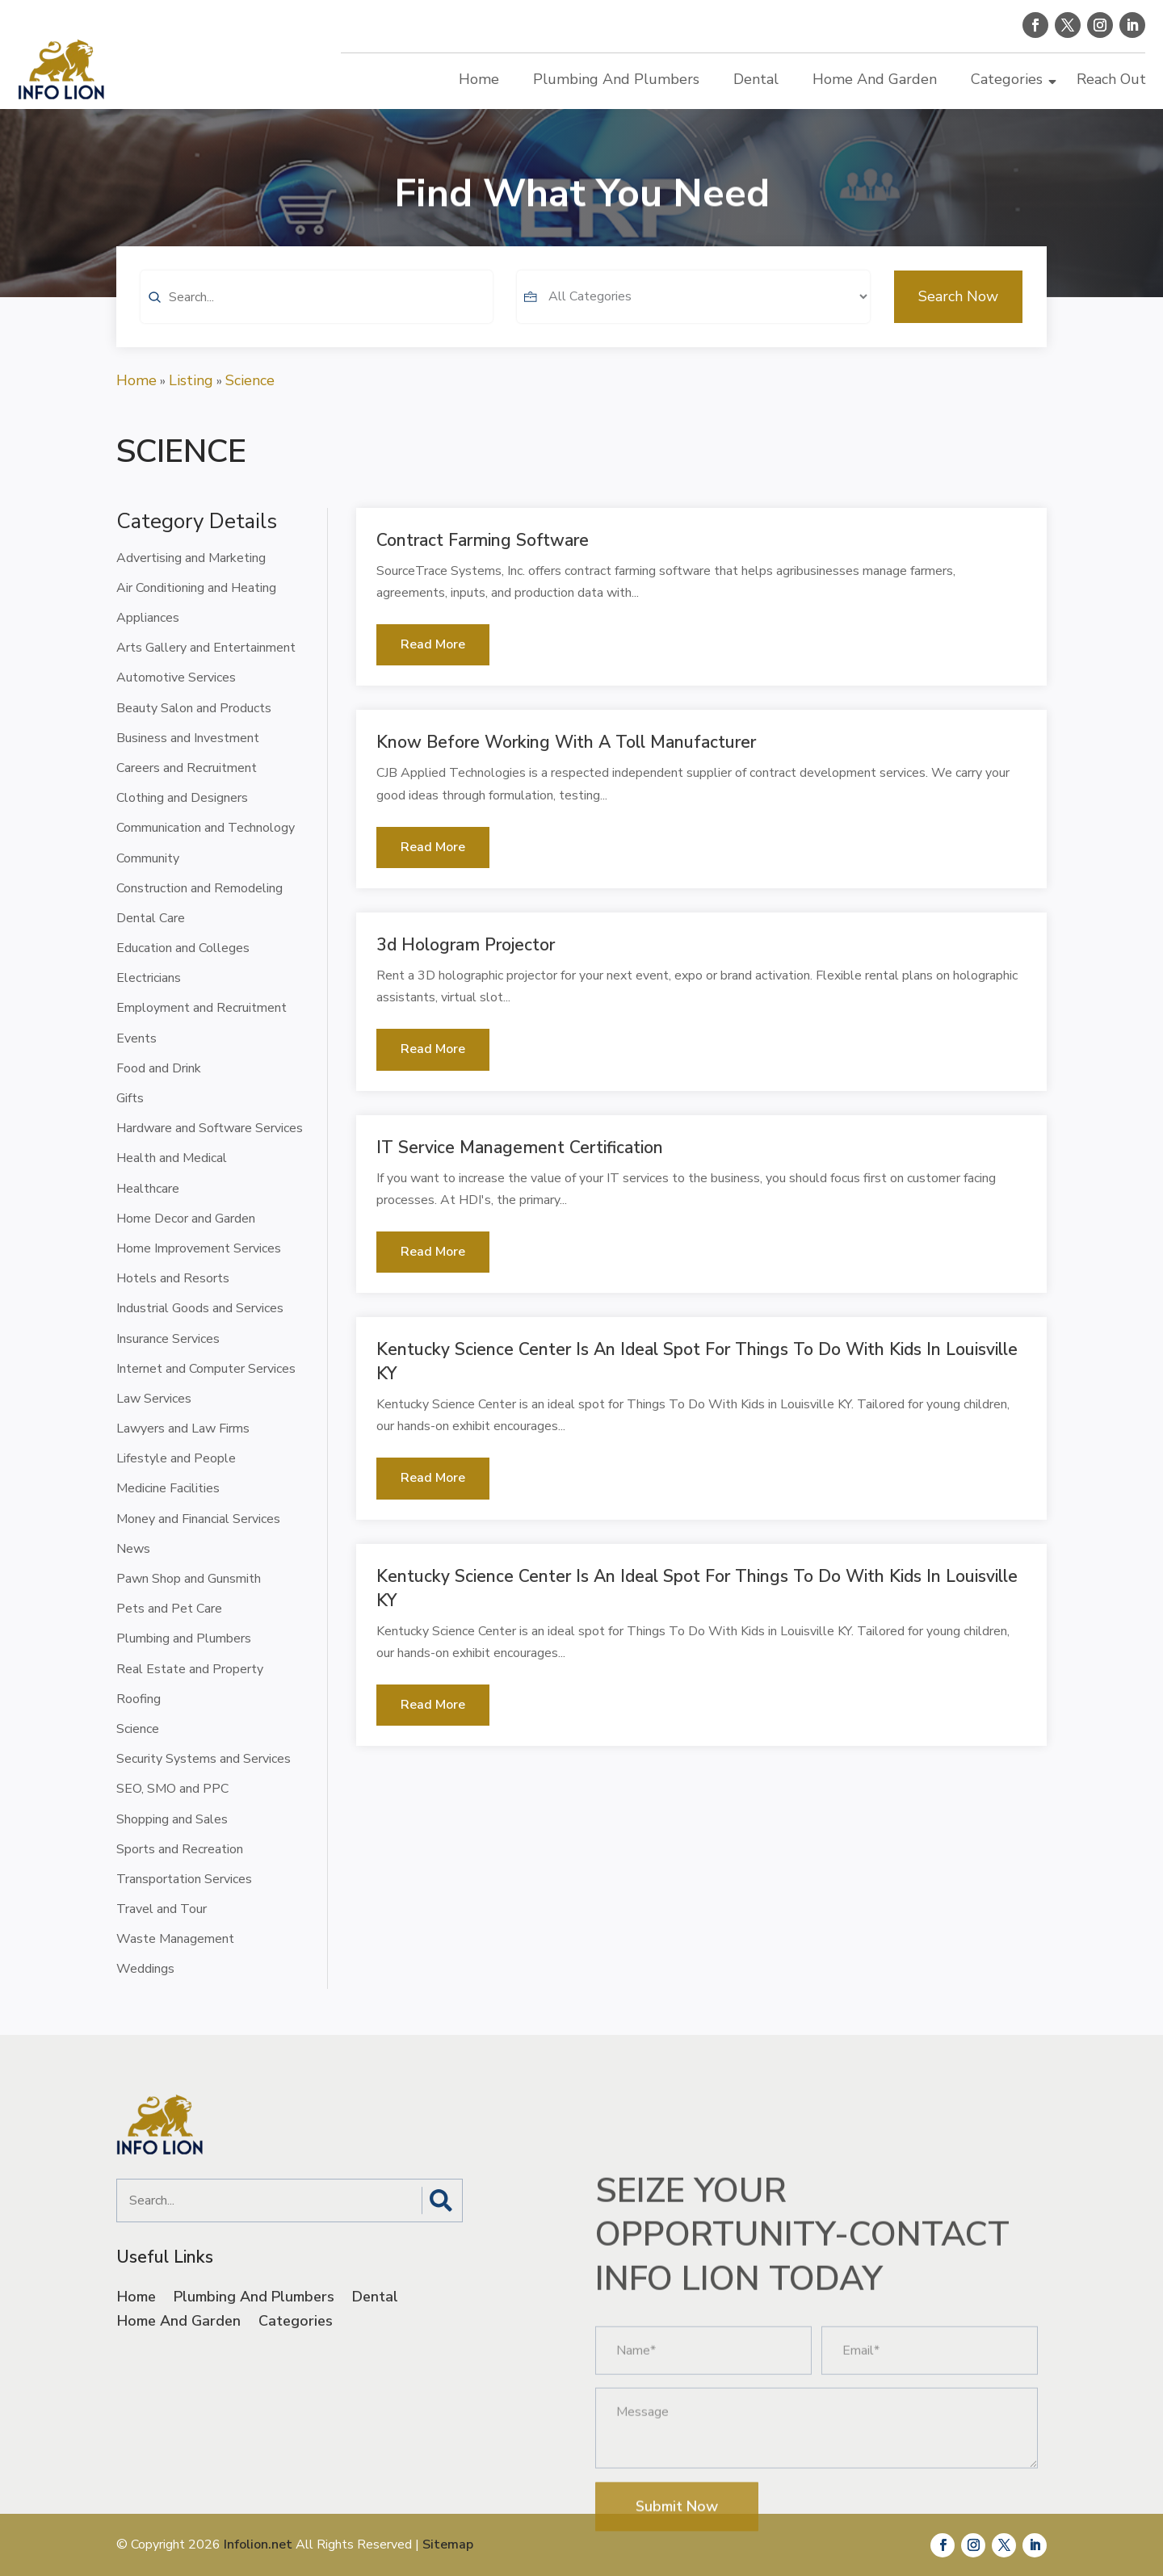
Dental (756, 79)
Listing (191, 380)
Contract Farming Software (482, 540)
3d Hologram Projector (465, 944)
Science (250, 380)
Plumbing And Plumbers (616, 79)
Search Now (958, 328)
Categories (1007, 79)
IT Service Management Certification (519, 1147)
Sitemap (447, 2544)
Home (479, 79)
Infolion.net (258, 2544)
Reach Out (1111, 79)
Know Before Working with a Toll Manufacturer (566, 742)
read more (433, 644)
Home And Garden (874, 79)
